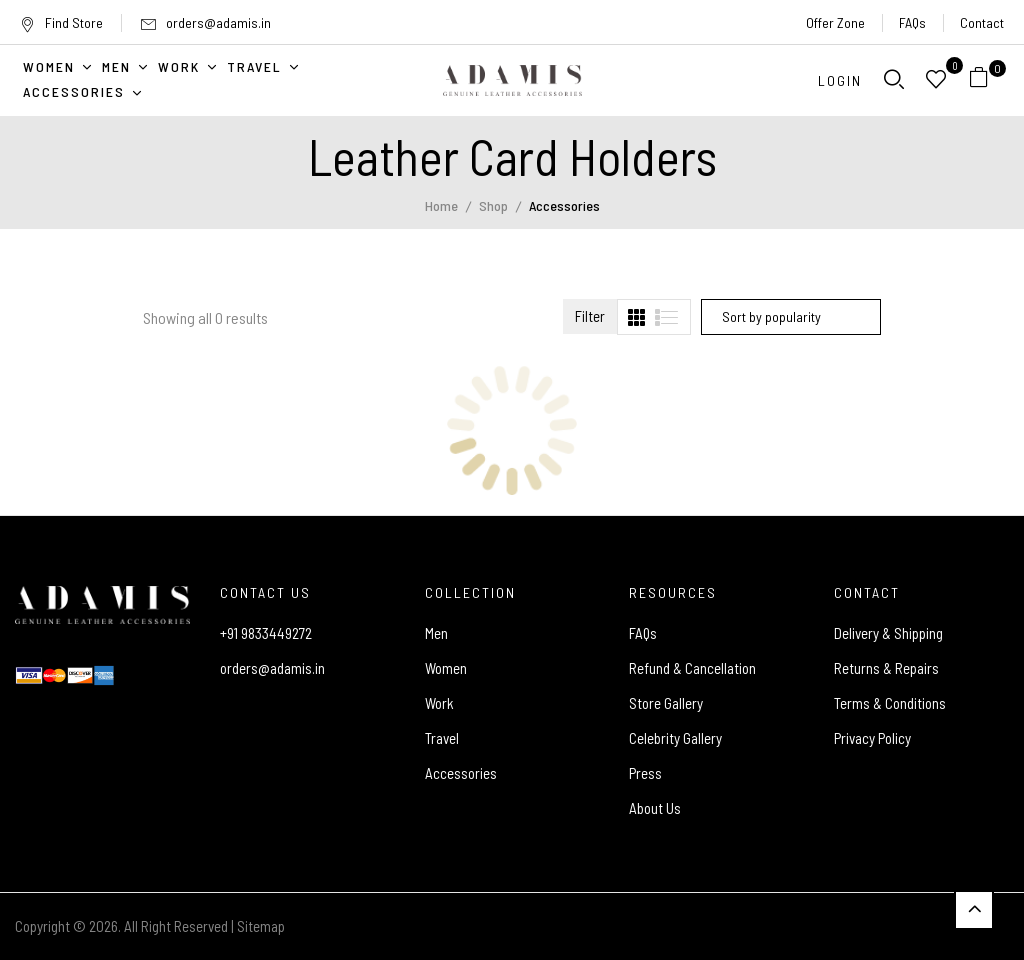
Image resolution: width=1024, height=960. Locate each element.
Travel (442, 738)
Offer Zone (835, 22)
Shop (493, 205)
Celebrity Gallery (675, 738)
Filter (590, 316)
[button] (986, 80)
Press (645, 773)
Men (436, 633)
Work (439, 703)
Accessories (461, 773)
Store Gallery (666, 703)
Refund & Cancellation (692, 668)
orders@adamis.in (218, 22)
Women (446, 668)
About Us (655, 808)
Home (441, 205)
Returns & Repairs (886, 668)
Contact (982, 22)
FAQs (912, 22)
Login (840, 80)
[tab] (636, 317)
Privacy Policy (872, 738)
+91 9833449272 (266, 633)
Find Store (61, 22)
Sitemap (261, 926)
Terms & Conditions (890, 703)
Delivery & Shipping (888, 633)
